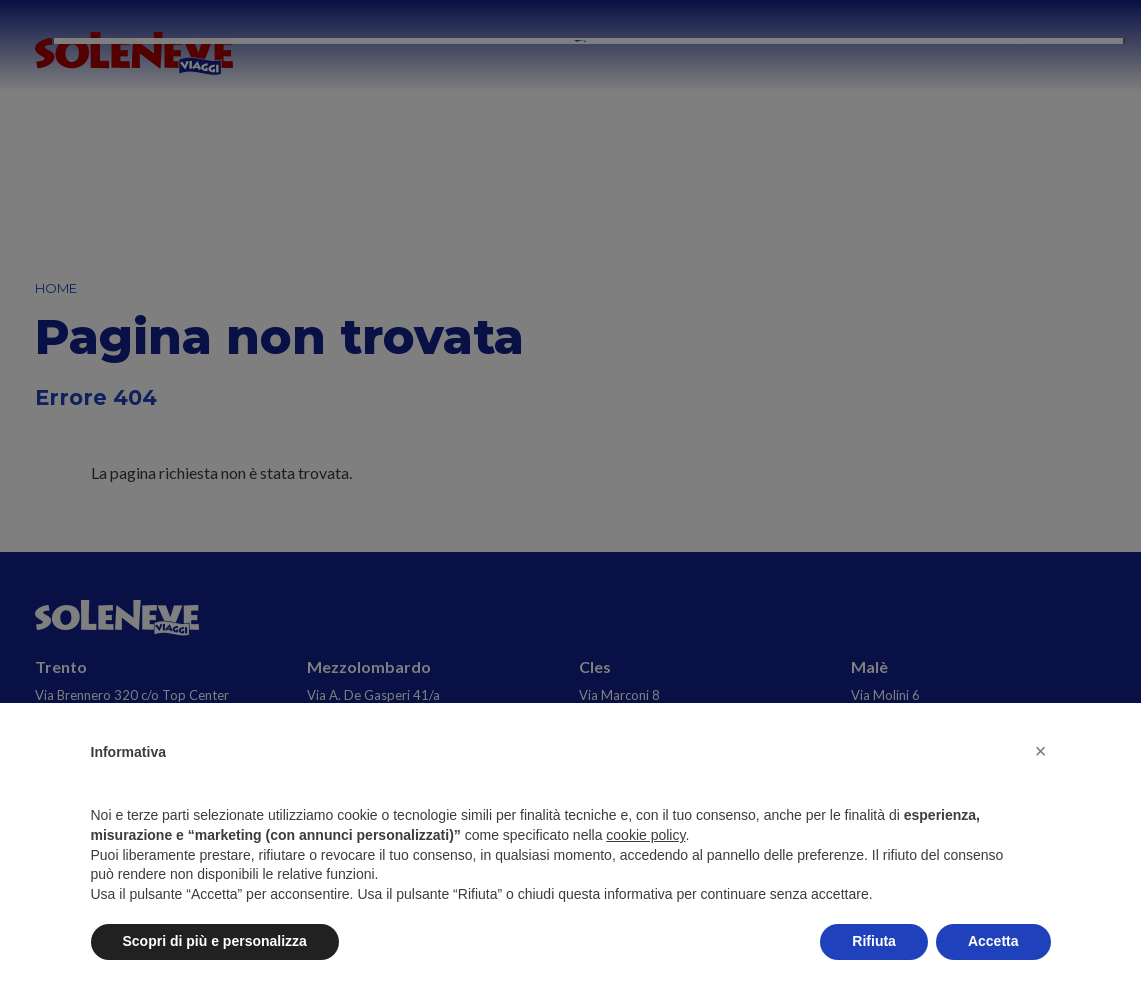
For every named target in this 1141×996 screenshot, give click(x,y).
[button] (1041, 751)
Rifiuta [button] (874, 941)
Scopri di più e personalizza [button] (215, 941)
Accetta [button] (993, 941)
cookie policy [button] (645, 835)
